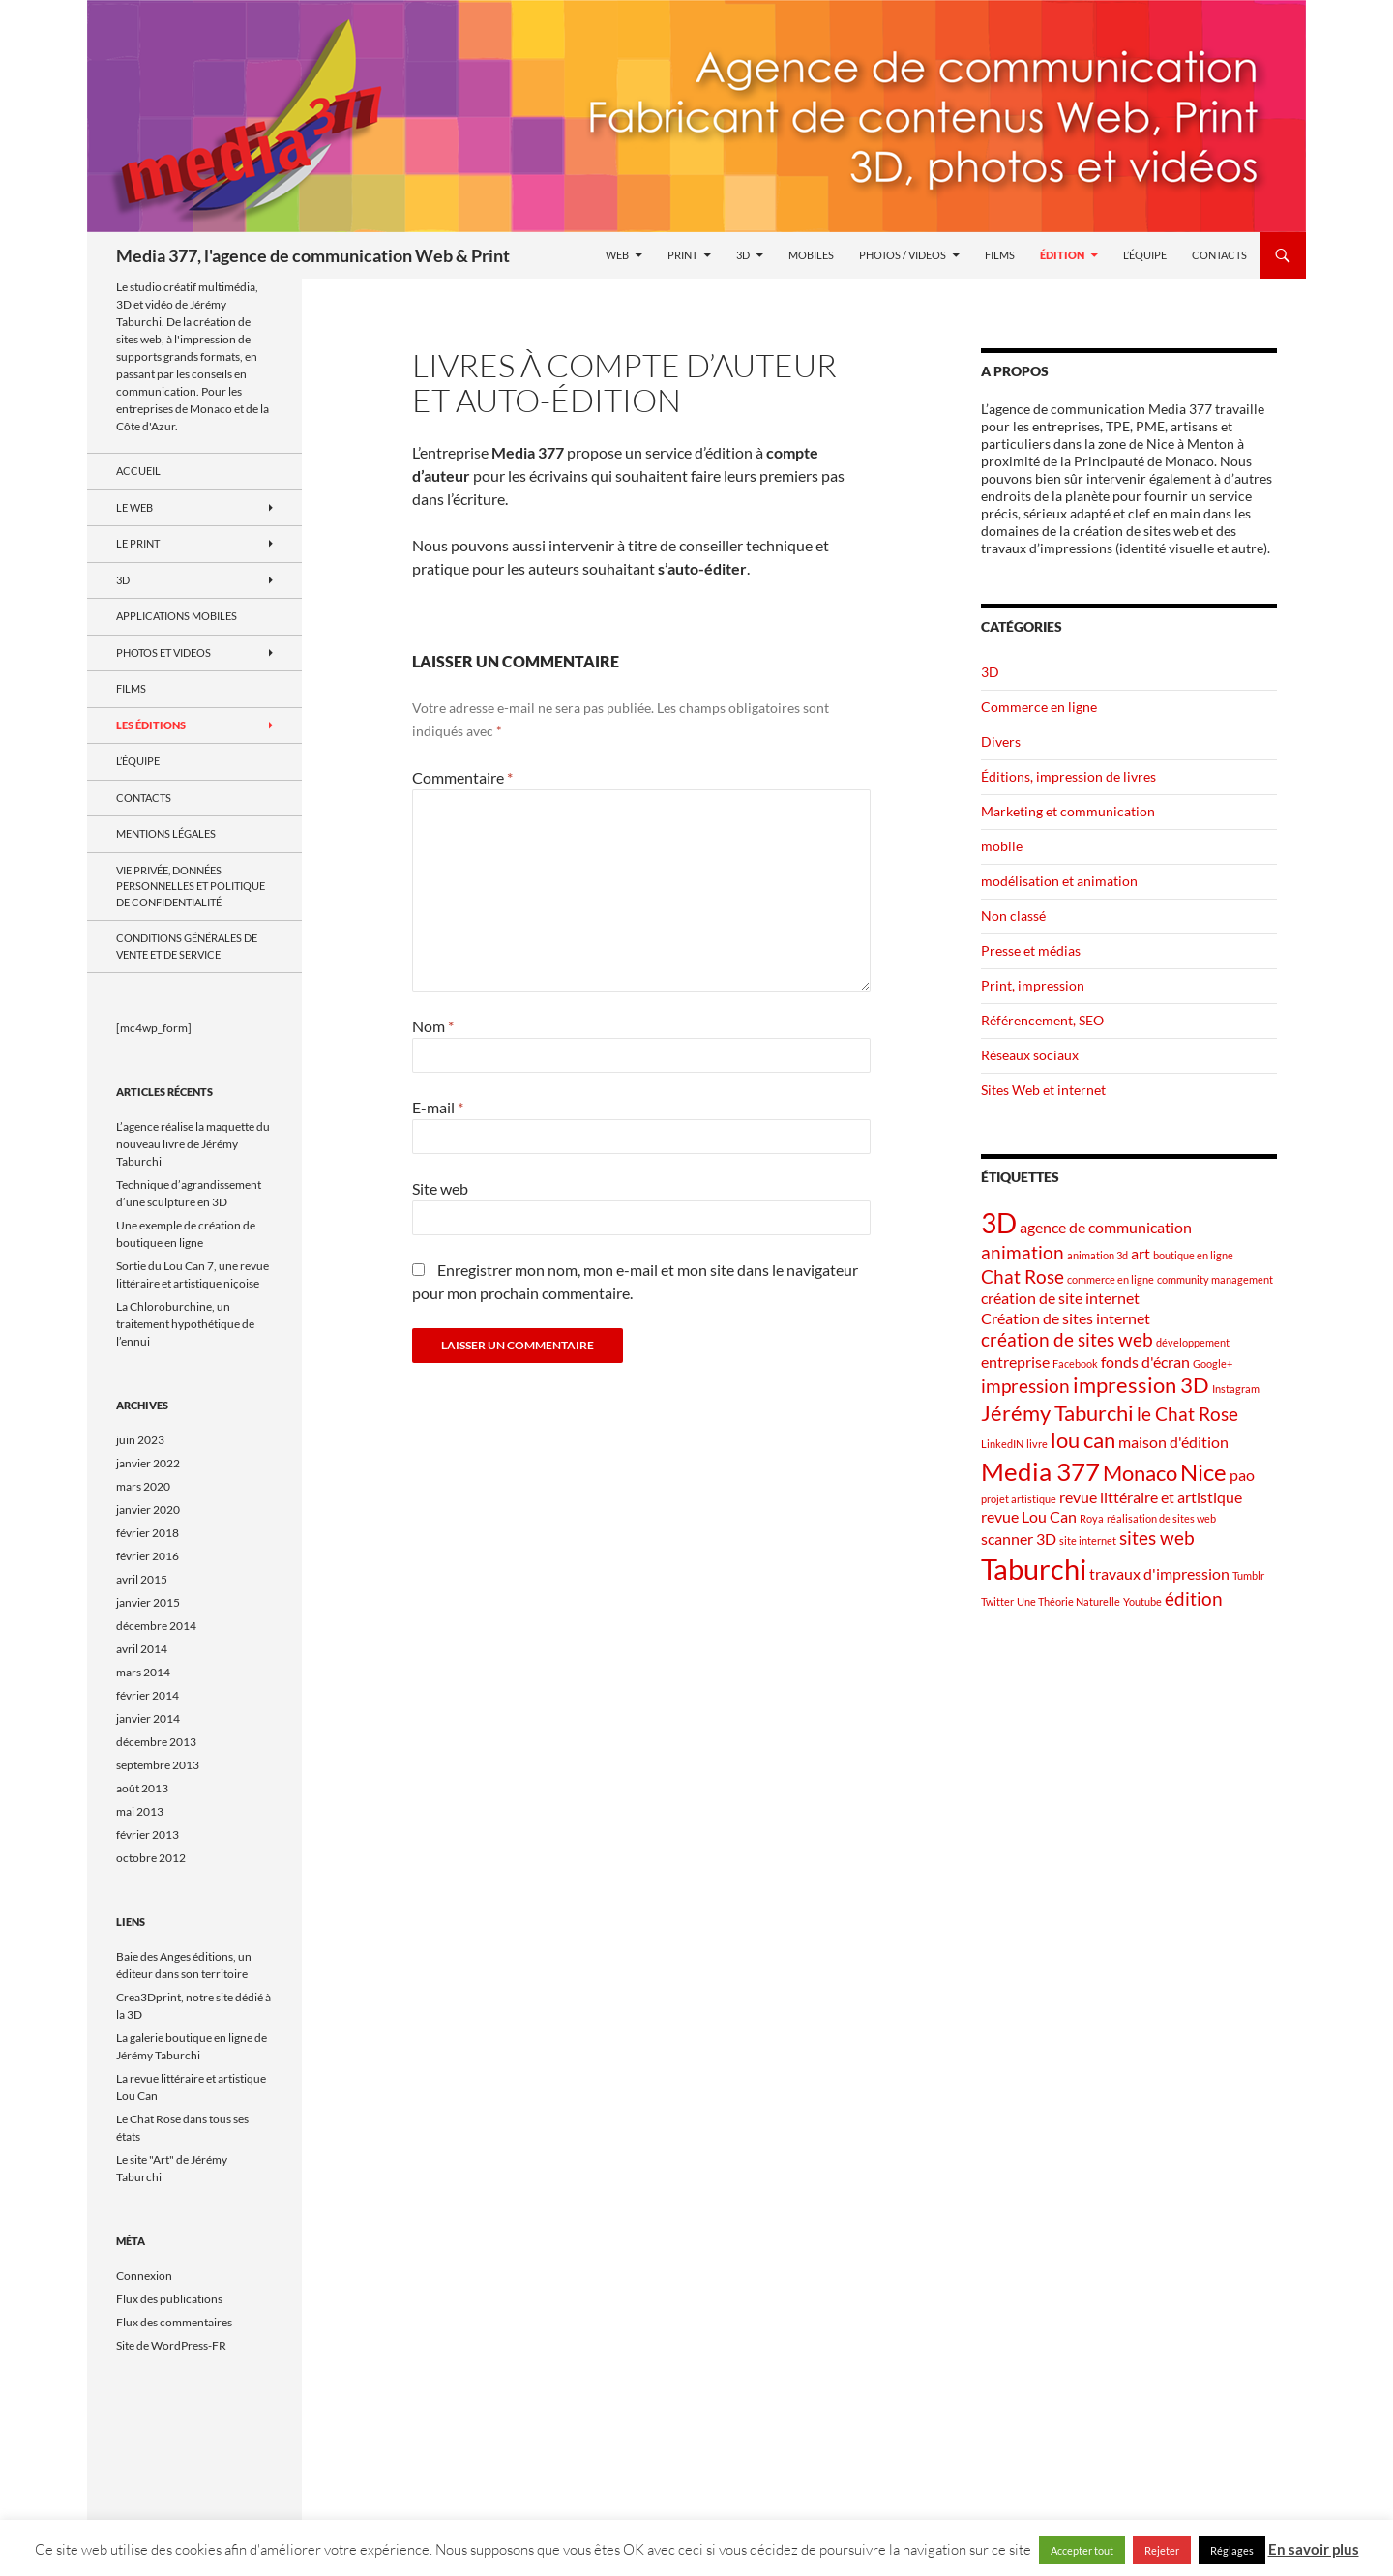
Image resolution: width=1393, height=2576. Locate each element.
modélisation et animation (1059, 881)
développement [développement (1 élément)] (1193, 1342)
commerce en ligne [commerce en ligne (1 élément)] (1110, 1279)
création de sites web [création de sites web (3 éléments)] (1067, 1339)
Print (682, 255)
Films (1000, 255)
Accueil (138, 470)
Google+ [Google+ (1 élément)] (1212, 1363)
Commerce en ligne (1039, 706)
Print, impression (1032, 985)
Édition (1062, 255)
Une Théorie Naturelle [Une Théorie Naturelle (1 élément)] (1068, 1601)
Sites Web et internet (1043, 1089)
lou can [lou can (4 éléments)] (1083, 1440)
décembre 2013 (156, 1741)
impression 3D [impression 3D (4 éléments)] (1141, 1385)
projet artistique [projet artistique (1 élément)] (1018, 1499)
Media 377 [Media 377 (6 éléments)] (1040, 1471)
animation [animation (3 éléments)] (1022, 1252)
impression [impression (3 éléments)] (1025, 1386)
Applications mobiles (176, 615)
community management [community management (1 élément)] (1215, 1279)
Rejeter (1161, 2550)
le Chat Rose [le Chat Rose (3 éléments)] (1187, 1414)
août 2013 (142, 1788)
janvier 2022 (148, 1463)
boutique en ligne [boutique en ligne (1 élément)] (1193, 1255)
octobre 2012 (151, 1858)
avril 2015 (141, 1579)
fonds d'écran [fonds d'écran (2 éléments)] (1145, 1361)
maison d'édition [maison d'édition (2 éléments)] (1173, 1442)
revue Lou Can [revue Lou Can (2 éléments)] (1029, 1516)
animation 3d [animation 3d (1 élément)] (1097, 1255)
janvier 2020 (148, 1509)
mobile (1002, 846)
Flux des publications (169, 2299)
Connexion (144, 2275)
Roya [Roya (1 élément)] (1092, 1518)
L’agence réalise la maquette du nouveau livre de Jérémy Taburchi (193, 1144)
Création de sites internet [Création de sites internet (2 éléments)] (1065, 1318)
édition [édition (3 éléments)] (1194, 1598)
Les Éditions (151, 725)
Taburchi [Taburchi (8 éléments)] (1033, 1568)
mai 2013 (139, 1811)
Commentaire (462, 777)
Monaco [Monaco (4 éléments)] (1140, 1473)
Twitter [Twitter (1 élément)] (997, 1601)
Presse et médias (1031, 950)
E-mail (437, 1107)
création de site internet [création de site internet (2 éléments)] (1060, 1297)
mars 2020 (143, 1486)
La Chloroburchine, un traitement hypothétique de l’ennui (185, 1323)
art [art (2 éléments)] (1140, 1253)
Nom (433, 1026)
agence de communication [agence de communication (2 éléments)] (1106, 1227)
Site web (440, 1188)
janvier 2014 (148, 1718)
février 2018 (147, 1532)
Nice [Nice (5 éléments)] (1203, 1472)
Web (617, 255)
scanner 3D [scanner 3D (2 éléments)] (1018, 1538)
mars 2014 (143, 1672)
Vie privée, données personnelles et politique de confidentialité (190, 886)
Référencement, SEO (1042, 1020)
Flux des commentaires (174, 2322)
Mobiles (811, 255)
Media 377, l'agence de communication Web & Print (313, 255)
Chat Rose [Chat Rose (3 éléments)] (1022, 1276)
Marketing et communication (1068, 811)
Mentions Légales (166, 833)
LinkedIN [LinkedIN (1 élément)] (1002, 1443)
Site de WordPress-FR (171, 2345)
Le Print (138, 543)
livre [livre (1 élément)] (1037, 1443)
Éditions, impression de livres (1068, 776)
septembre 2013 (157, 1765)
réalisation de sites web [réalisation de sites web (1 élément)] (1161, 1518)
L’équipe (1145, 255)
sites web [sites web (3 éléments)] (1157, 1537)
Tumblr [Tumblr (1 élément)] (1248, 1575)
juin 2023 (140, 1440)
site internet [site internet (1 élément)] (1087, 1540)
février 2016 (147, 1556)
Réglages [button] (1232, 2550)
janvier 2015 (148, 1602)
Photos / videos (902, 255)
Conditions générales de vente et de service (186, 946)
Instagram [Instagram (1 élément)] (1236, 1388)
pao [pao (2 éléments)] (1242, 1475)
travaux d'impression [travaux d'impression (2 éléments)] (1159, 1573)
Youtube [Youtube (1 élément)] (1142, 1601)
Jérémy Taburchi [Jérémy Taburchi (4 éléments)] (1057, 1413)
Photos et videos (163, 652)
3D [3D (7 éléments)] (999, 1222)
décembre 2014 (156, 1625)
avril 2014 (141, 1649)
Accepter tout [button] (1082, 2550)
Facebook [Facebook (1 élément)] (1075, 1363)
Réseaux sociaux (1030, 1055)
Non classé (1013, 915)
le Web (134, 507)
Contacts (1219, 255)
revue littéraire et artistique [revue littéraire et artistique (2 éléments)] (1150, 1497)
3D (743, 255)
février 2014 (147, 1695)
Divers (1001, 741)
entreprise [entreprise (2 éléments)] (1015, 1361)
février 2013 (147, 1834)
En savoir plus (1313, 2549)
